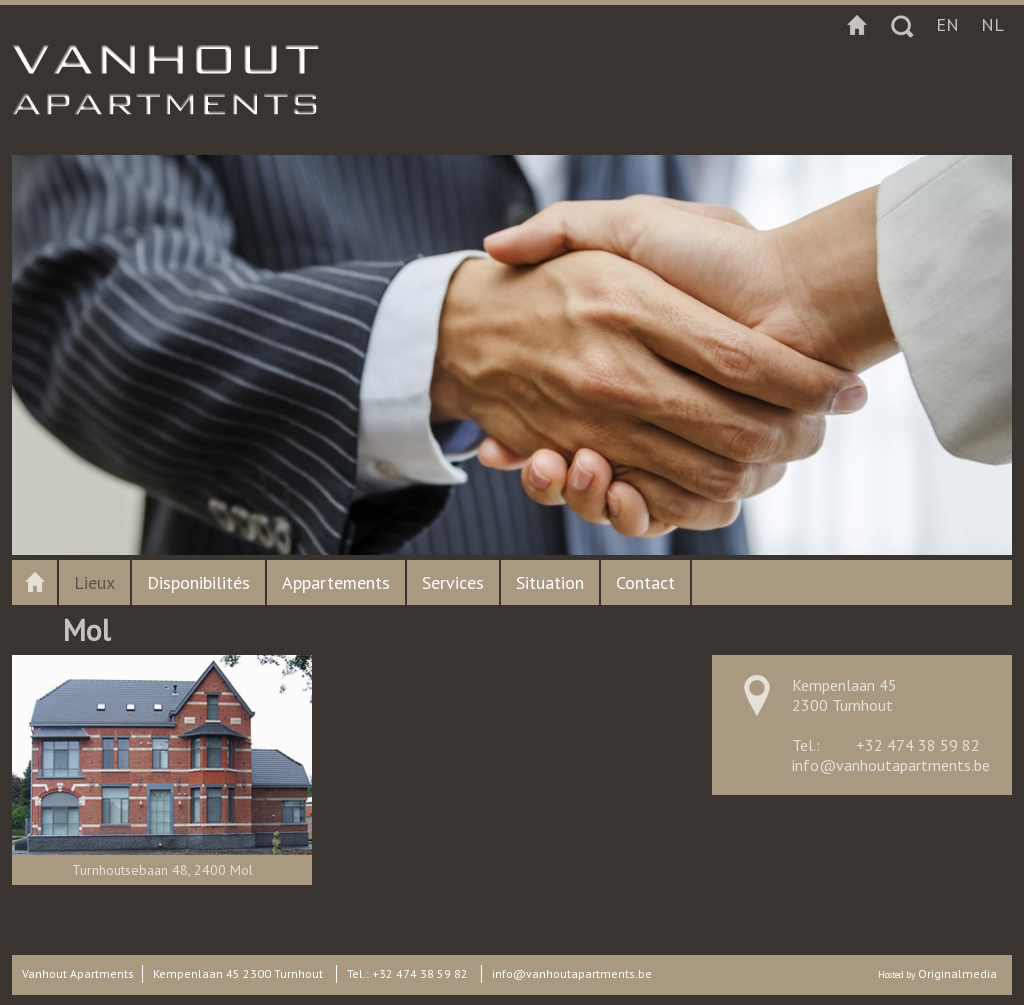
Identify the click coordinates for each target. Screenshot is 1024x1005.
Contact (645, 582)
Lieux (94, 582)
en (947, 24)
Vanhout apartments (34, 582)
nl (992, 24)
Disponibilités (198, 582)
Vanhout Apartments (78, 973)
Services (453, 582)
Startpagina (857, 25)
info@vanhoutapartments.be (891, 765)
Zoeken (902, 25)
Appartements (336, 582)
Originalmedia (957, 973)
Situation (550, 582)
